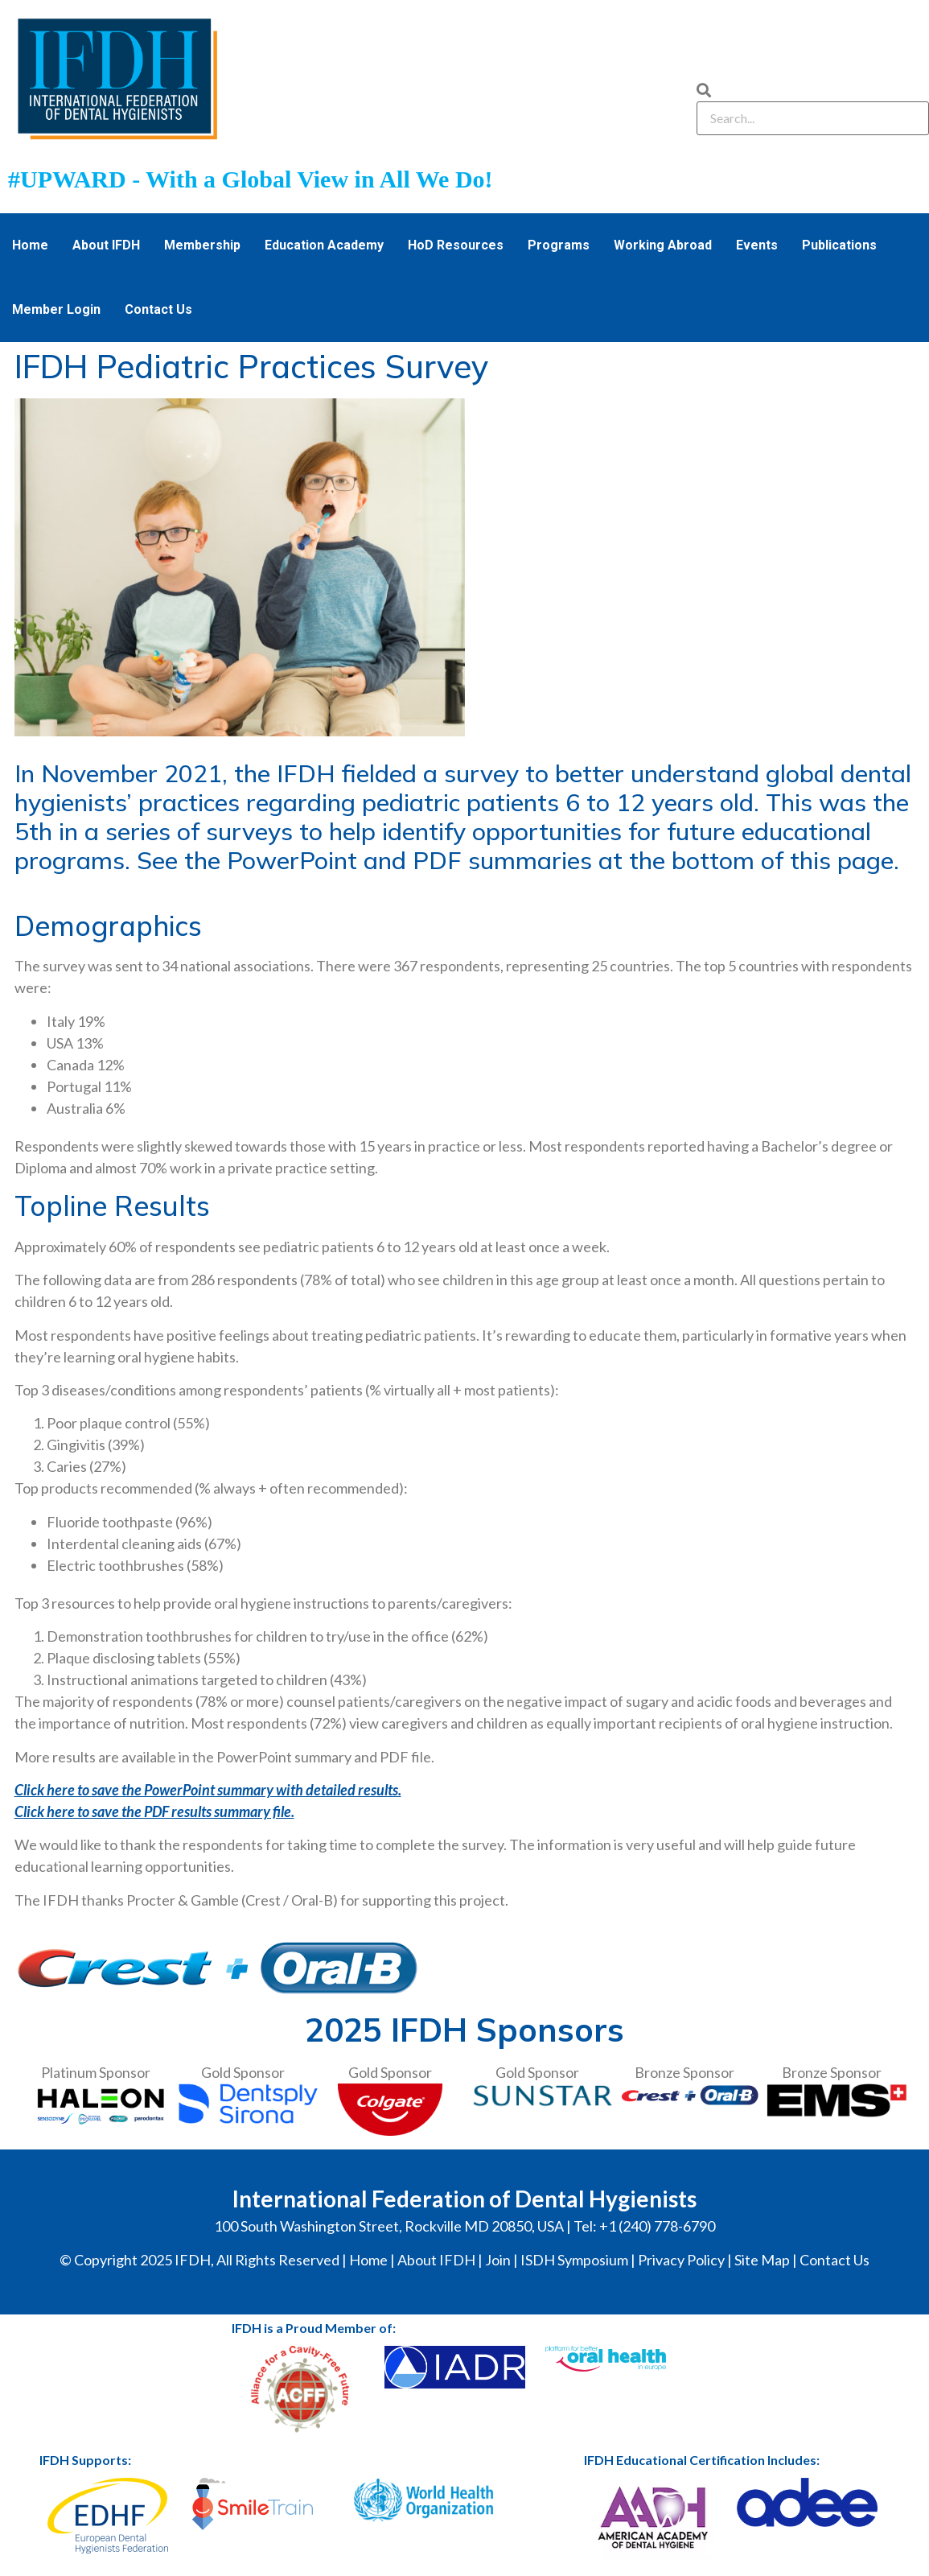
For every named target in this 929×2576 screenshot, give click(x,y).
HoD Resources (456, 245)
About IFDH (106, 245)
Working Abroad (663, 245)
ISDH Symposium (574, 2260)
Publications (839, 245)
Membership (202, 245)
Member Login (56, 309)
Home (30, 245)
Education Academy (324, 245)
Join (498, 2260)
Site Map (762, 2260)
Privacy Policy (681, 2260)
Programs (559, 245)
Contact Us (158, 309)
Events (757, 245)
